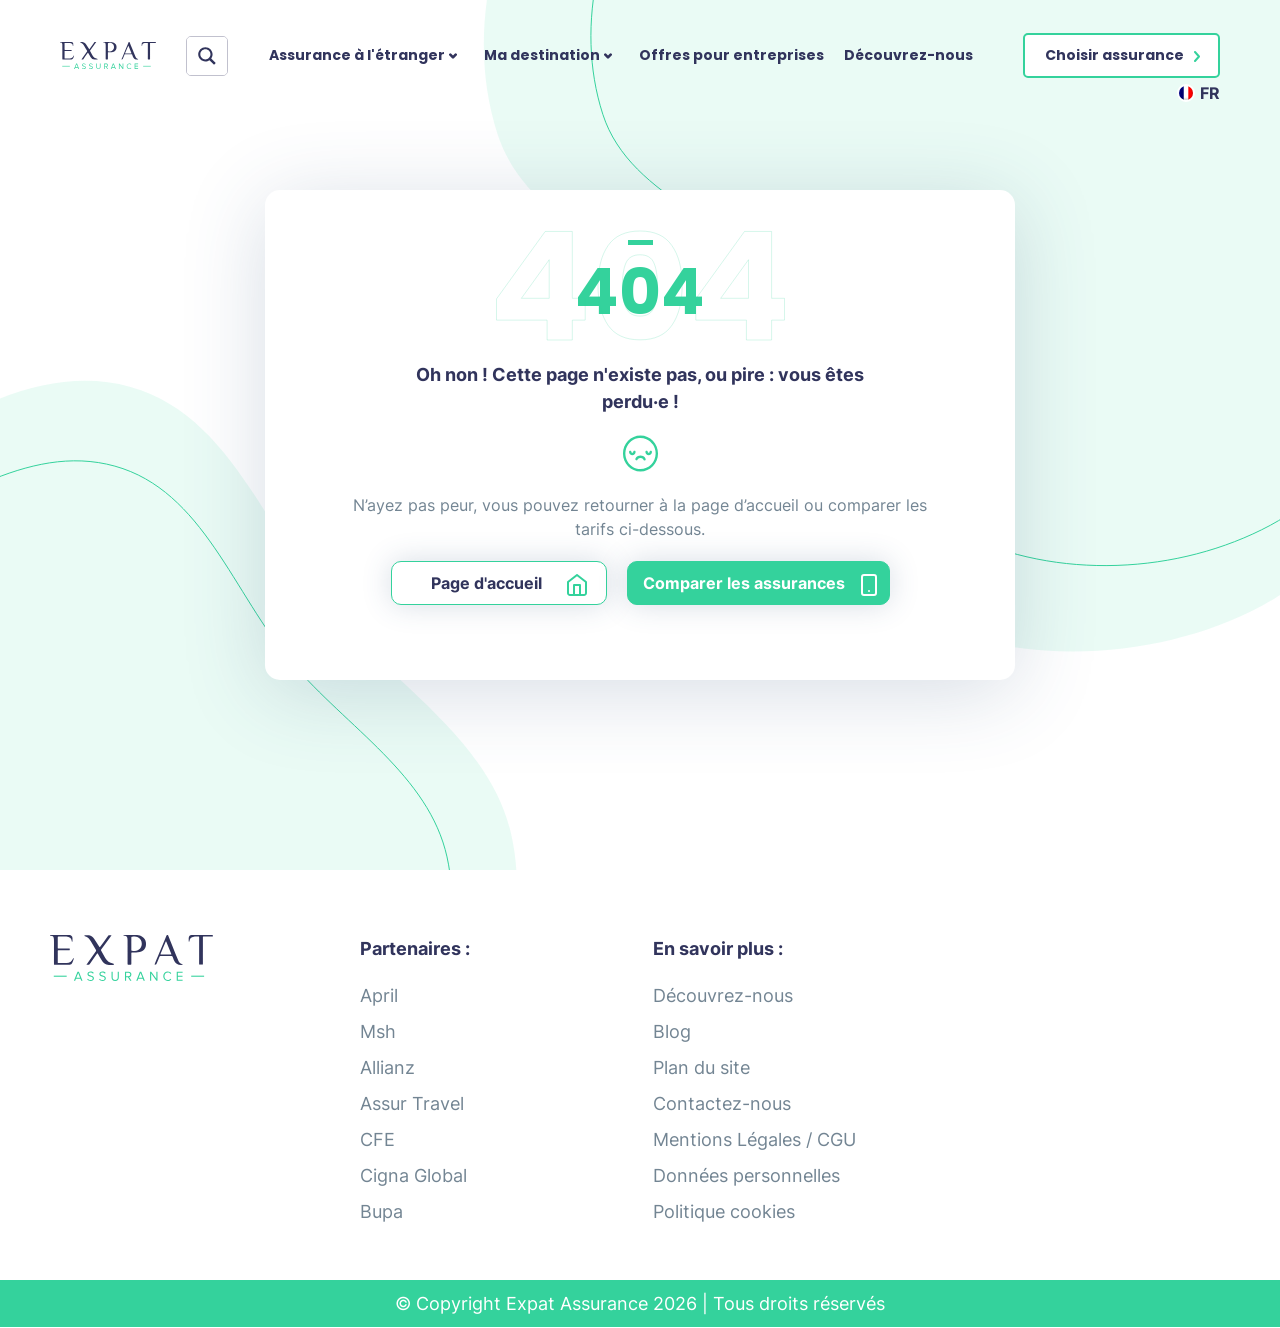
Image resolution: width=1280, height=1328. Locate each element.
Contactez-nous (722, 1103)
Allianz (387, 1067)
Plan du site (701, 1067)
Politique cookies (724, 1211)
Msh (378, 1031)
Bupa (381, 1211)
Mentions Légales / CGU (754, 1139)
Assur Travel (412, 1103)
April (379, 995)
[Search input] (212, 56)
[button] (1121, 55)
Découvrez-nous (908, 55)
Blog (672, 1031)
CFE (377, 1139)
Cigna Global (413, 1175)
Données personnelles (746, 1175)
